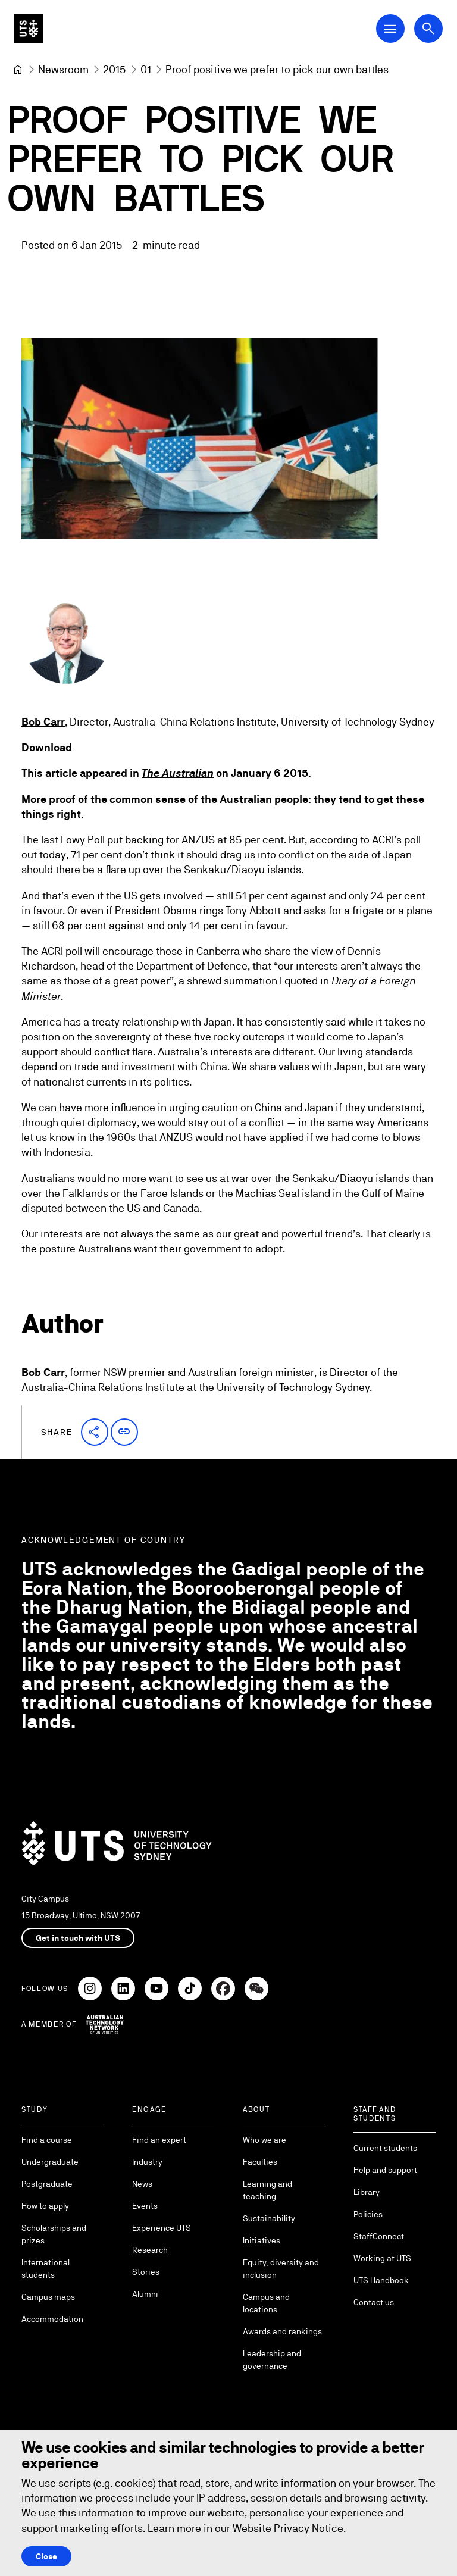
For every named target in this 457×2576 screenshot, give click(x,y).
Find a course (46, 2139)
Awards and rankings (282, 2331)
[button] (94, 1432)
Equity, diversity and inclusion (281, 2269)
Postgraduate (47, 2184)
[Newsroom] (63, 69)
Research (150, 2250)
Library (366, 2192)
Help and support (385, 2170)
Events (145, 2206)
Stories (145, 2272)
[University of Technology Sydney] (18, 70)
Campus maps (48, 2297)
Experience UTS (161, 2228)
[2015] (114, 69)
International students (45, 2269)
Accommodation (52, 2319)
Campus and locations (266, 2303)
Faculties (260, 2162)
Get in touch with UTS (78, 1938)
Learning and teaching (267, 2190)
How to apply (45, 2206)
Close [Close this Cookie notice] (46, 2556)
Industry (147, 2162)
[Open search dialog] (428, 28)
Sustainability (269, 2218)
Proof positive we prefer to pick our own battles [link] (277, 69)
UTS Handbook (381, 2280)
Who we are (264, 2139)
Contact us (373, 2302)
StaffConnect (378, 2236)
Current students (385, 2148)
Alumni (145, 2294)
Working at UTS (382, 2258)
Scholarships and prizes (53, 2234)
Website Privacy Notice (288, 2528)
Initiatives (261, 2240)
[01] (145, 69)
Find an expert (159, 2139)
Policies (368, 2214)
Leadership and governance (272, 2360)
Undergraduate (50, 2162)
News (142, 2184)
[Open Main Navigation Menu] (390, 28)
